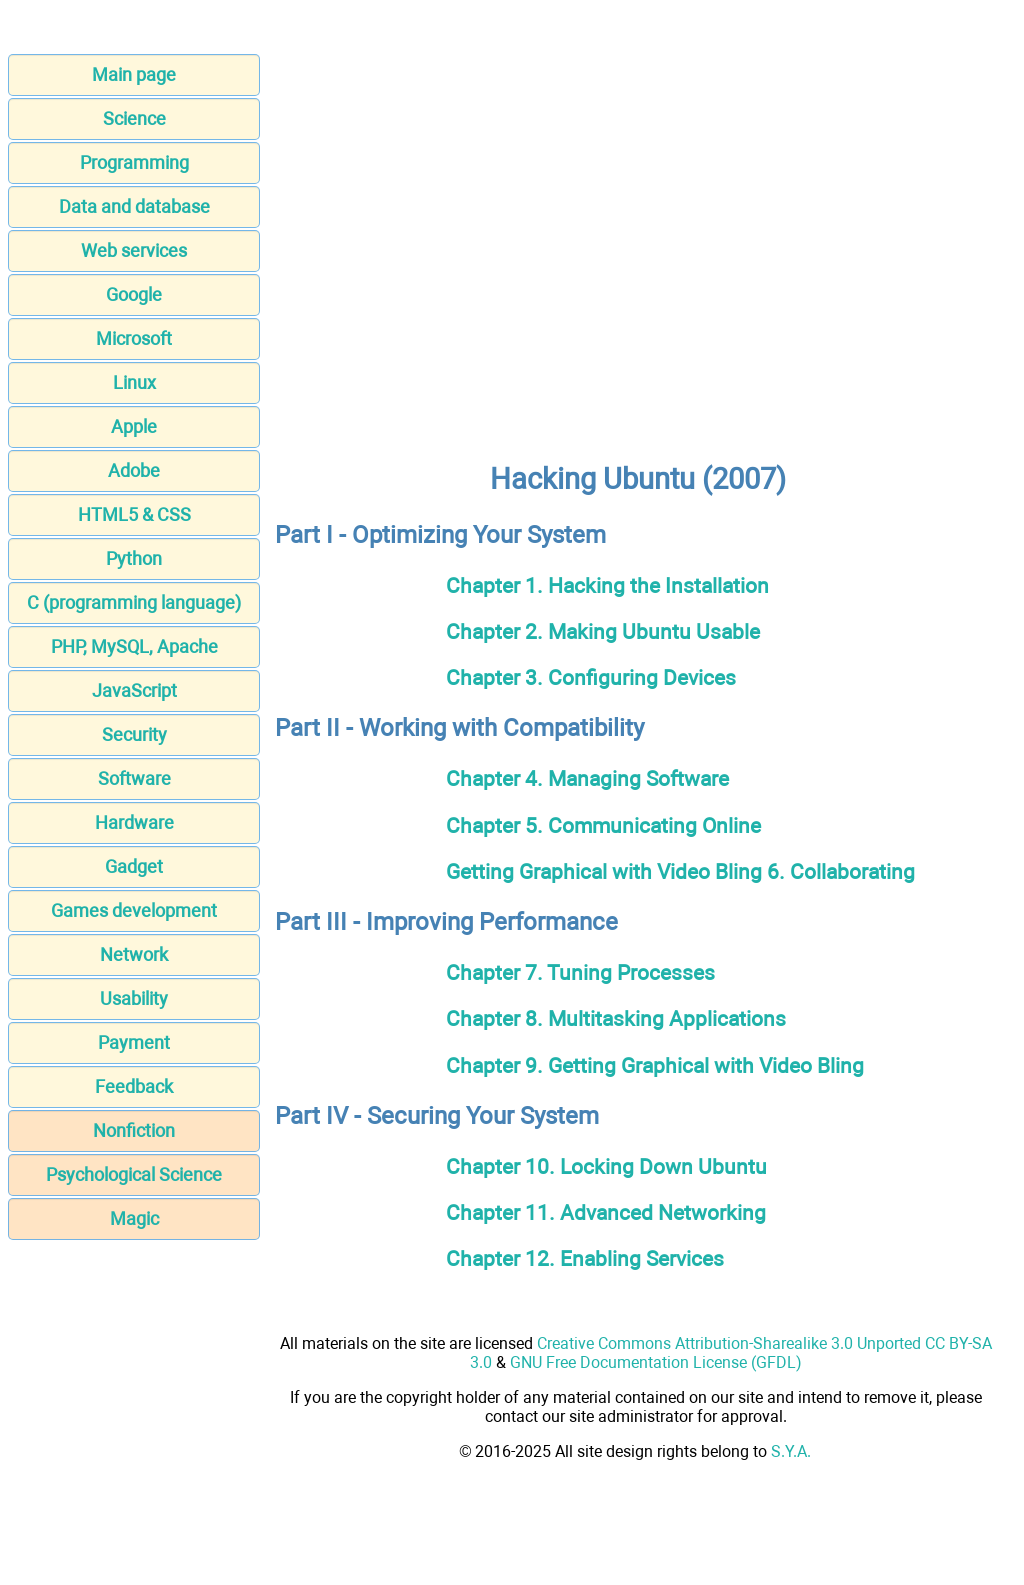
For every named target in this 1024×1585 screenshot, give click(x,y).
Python (134, 558)
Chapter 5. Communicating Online (603, 825)
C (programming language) (134, 602)
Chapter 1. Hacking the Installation (607, 585)
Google (134, 294)
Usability (134, 998)
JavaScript (134, 690)
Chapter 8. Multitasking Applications (616, 1018)
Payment (134, 1042)
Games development (134, 910)
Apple (134, 426)
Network (134, 954)
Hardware (134, 822)
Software (134, 778)
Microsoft (134, 338)
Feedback (134, 1086)
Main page (134, 74)
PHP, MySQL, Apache (134, 646)
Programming (134, 162)
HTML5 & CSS (134, 514)
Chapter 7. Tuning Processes (580, 972)
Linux (134, 382)
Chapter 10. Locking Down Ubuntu (606, 1166)
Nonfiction (134, 1130)
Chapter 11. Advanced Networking (606, 1212)
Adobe (134, 470)
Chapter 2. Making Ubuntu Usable (603, 631)
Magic (134, 1218)
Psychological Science (134, 1174)
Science (134, 118)
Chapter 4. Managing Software (587, 778)
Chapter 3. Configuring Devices (591, 677)
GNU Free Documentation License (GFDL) (656, 1362)
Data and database (134, 206)
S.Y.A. (791, 1451)
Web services (134, 250)
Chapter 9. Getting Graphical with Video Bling (655, 1065)
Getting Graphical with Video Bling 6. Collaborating (680, 871)
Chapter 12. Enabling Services (585, 1258)
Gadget (134, 866)
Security (134, 734)
